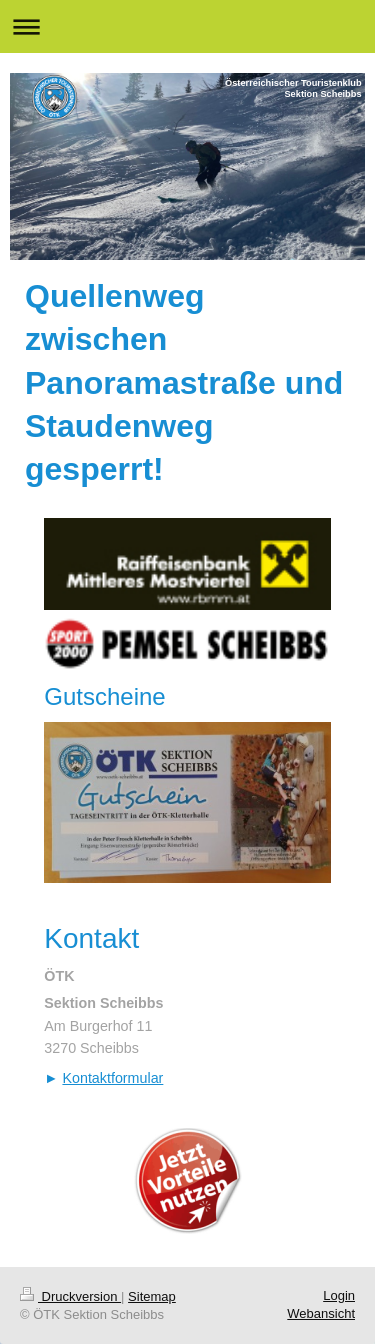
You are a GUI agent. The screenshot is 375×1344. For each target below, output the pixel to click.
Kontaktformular (112, 1078)
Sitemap (152, 1296)
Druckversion (70, 1296)
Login (339, 1295)
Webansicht (321, 1313)
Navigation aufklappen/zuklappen (187, 26)
